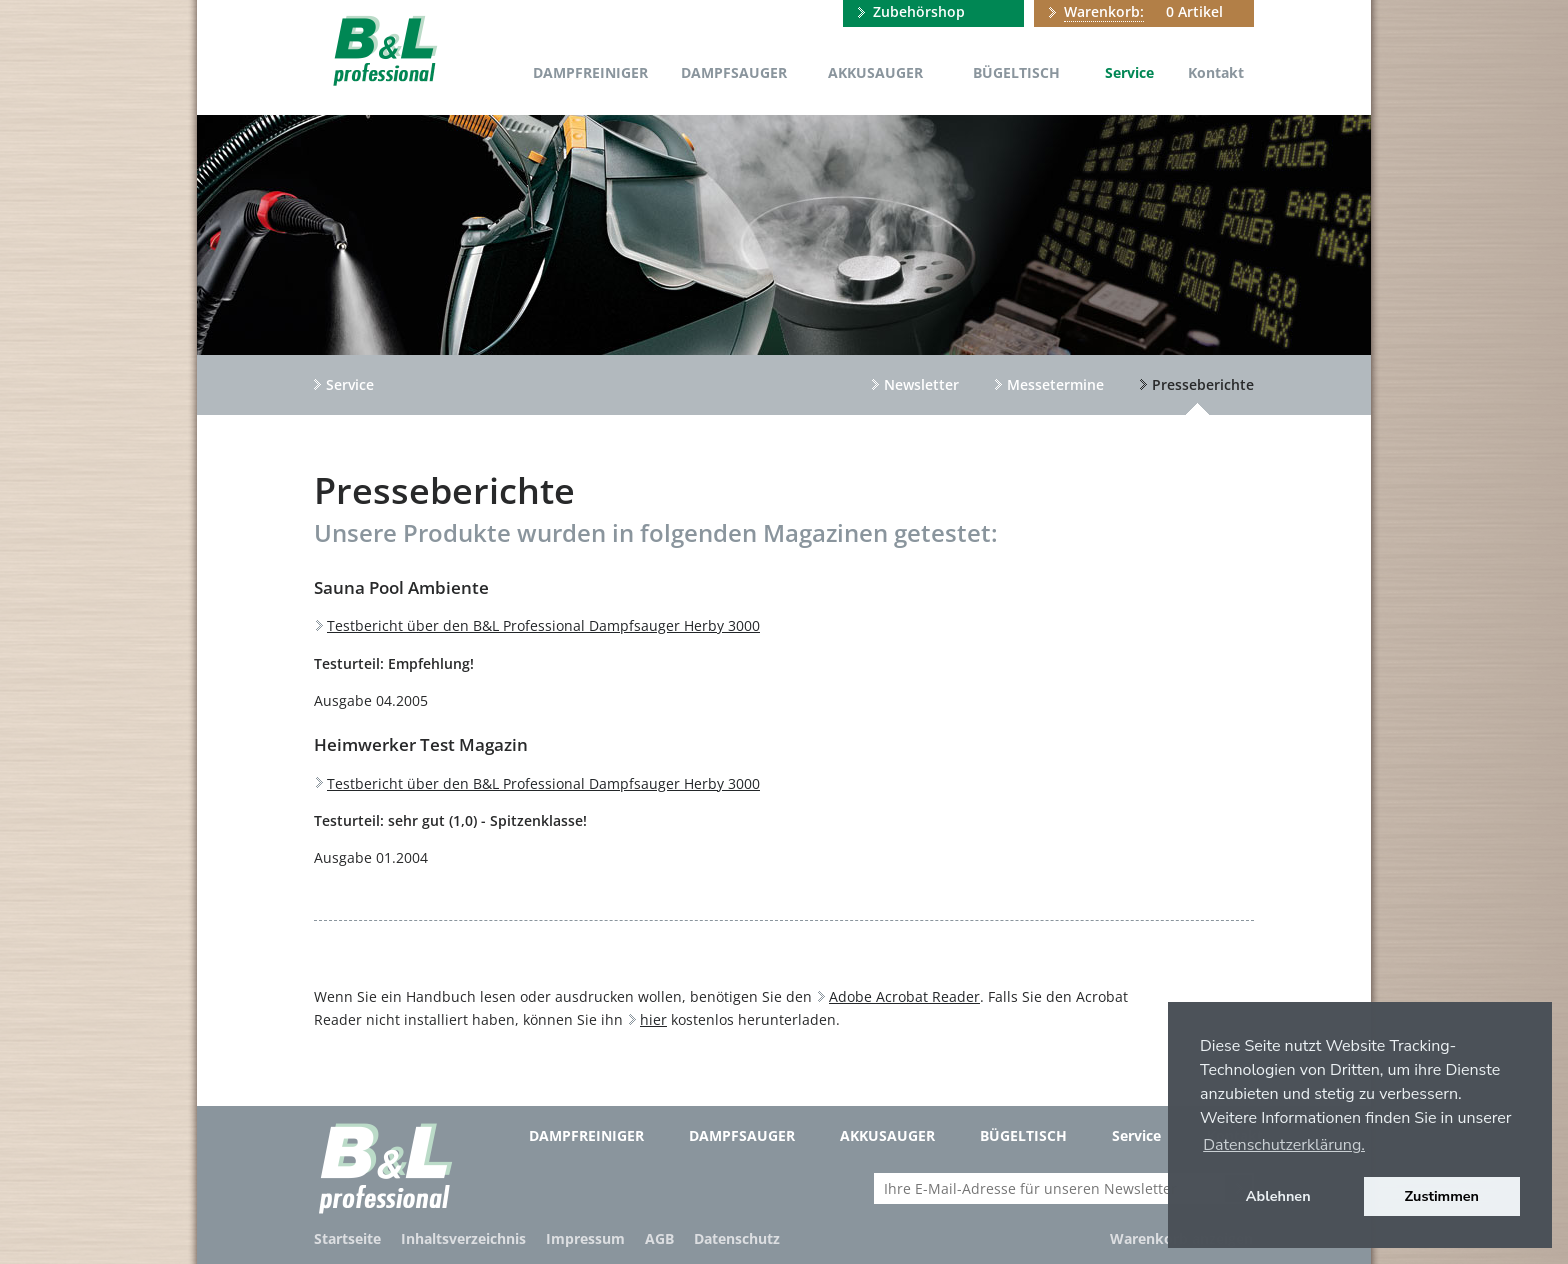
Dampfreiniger (590, 72)
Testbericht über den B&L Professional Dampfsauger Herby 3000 (543, 625)
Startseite (347, 1238)
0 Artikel (1143, 12)
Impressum (585, 1238)
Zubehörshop (919, 11)
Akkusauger (875, 72)
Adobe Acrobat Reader (904, 996)
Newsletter (921, 384)
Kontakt (1216, 72)
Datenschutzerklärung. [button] (1284, 1145)
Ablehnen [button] (1278, 1196)
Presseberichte (1203, 384)
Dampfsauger (734, 72)
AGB (659, 1238)
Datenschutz (737, 1238)
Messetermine (1055, 384)
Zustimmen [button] (1442, 1196)
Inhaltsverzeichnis (463, 1238)
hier (653, 1019)
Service (1129, 72)
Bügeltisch (1016, 72)
